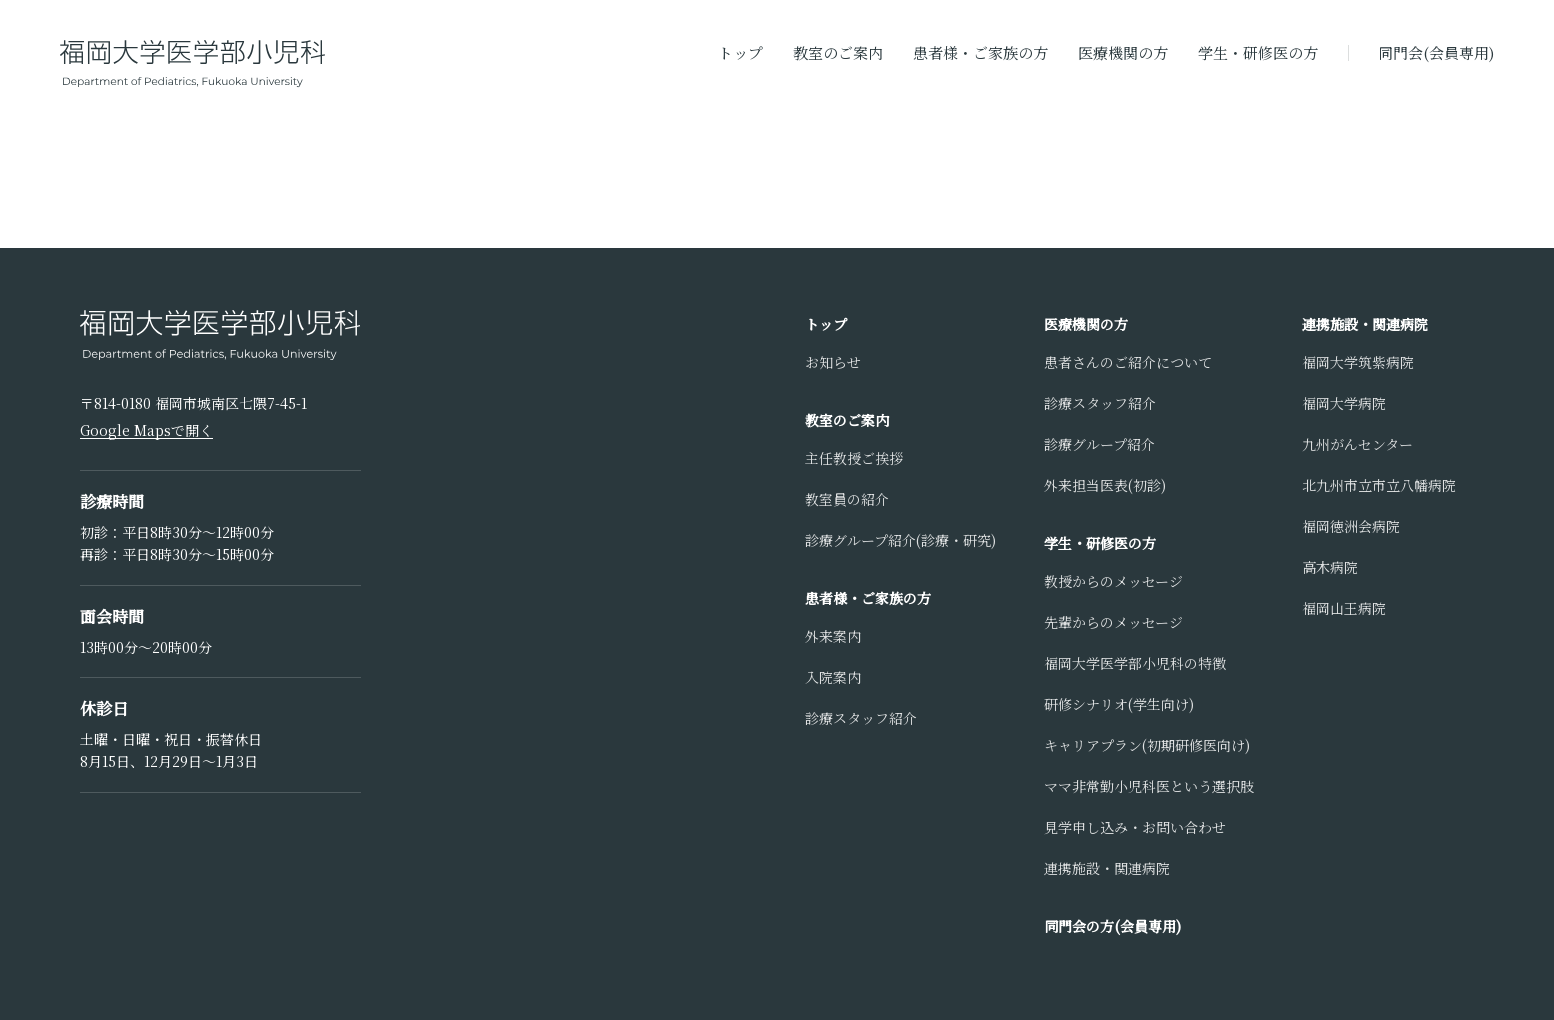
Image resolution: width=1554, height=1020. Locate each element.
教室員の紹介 (847, 499)
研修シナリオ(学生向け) (1119, 704)
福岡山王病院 (1344, 608)
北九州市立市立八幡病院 (1379, 485)
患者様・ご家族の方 (980, 52)
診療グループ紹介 (1099, 444)
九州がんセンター (1357, 444)
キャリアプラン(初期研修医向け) (1147, 745)
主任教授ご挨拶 (854, 458)
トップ (740, 52)
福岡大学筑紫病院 (1358, 362)
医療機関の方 (1123, 52)
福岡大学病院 (1344, 403)
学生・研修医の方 (1258, 52)
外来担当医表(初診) (1105, 485)
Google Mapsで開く (146, 430)
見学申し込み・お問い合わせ (1135, 827)
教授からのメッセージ (1113, 581)
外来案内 (833, 636)
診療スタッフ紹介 (861, 718)
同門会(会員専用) (1436, 52)
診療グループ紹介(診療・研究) (900, 540)
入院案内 (833, 677)
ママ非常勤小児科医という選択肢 (1149, 786)
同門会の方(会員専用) (1112, 926)
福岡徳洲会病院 (1351, 526)
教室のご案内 (838, 52)
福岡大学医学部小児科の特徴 (1135, 663)
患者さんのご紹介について (1128, 362)
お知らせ (833, 362)
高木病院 (1330, 567)
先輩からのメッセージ (1113, 622)
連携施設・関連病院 (1107, 868)
